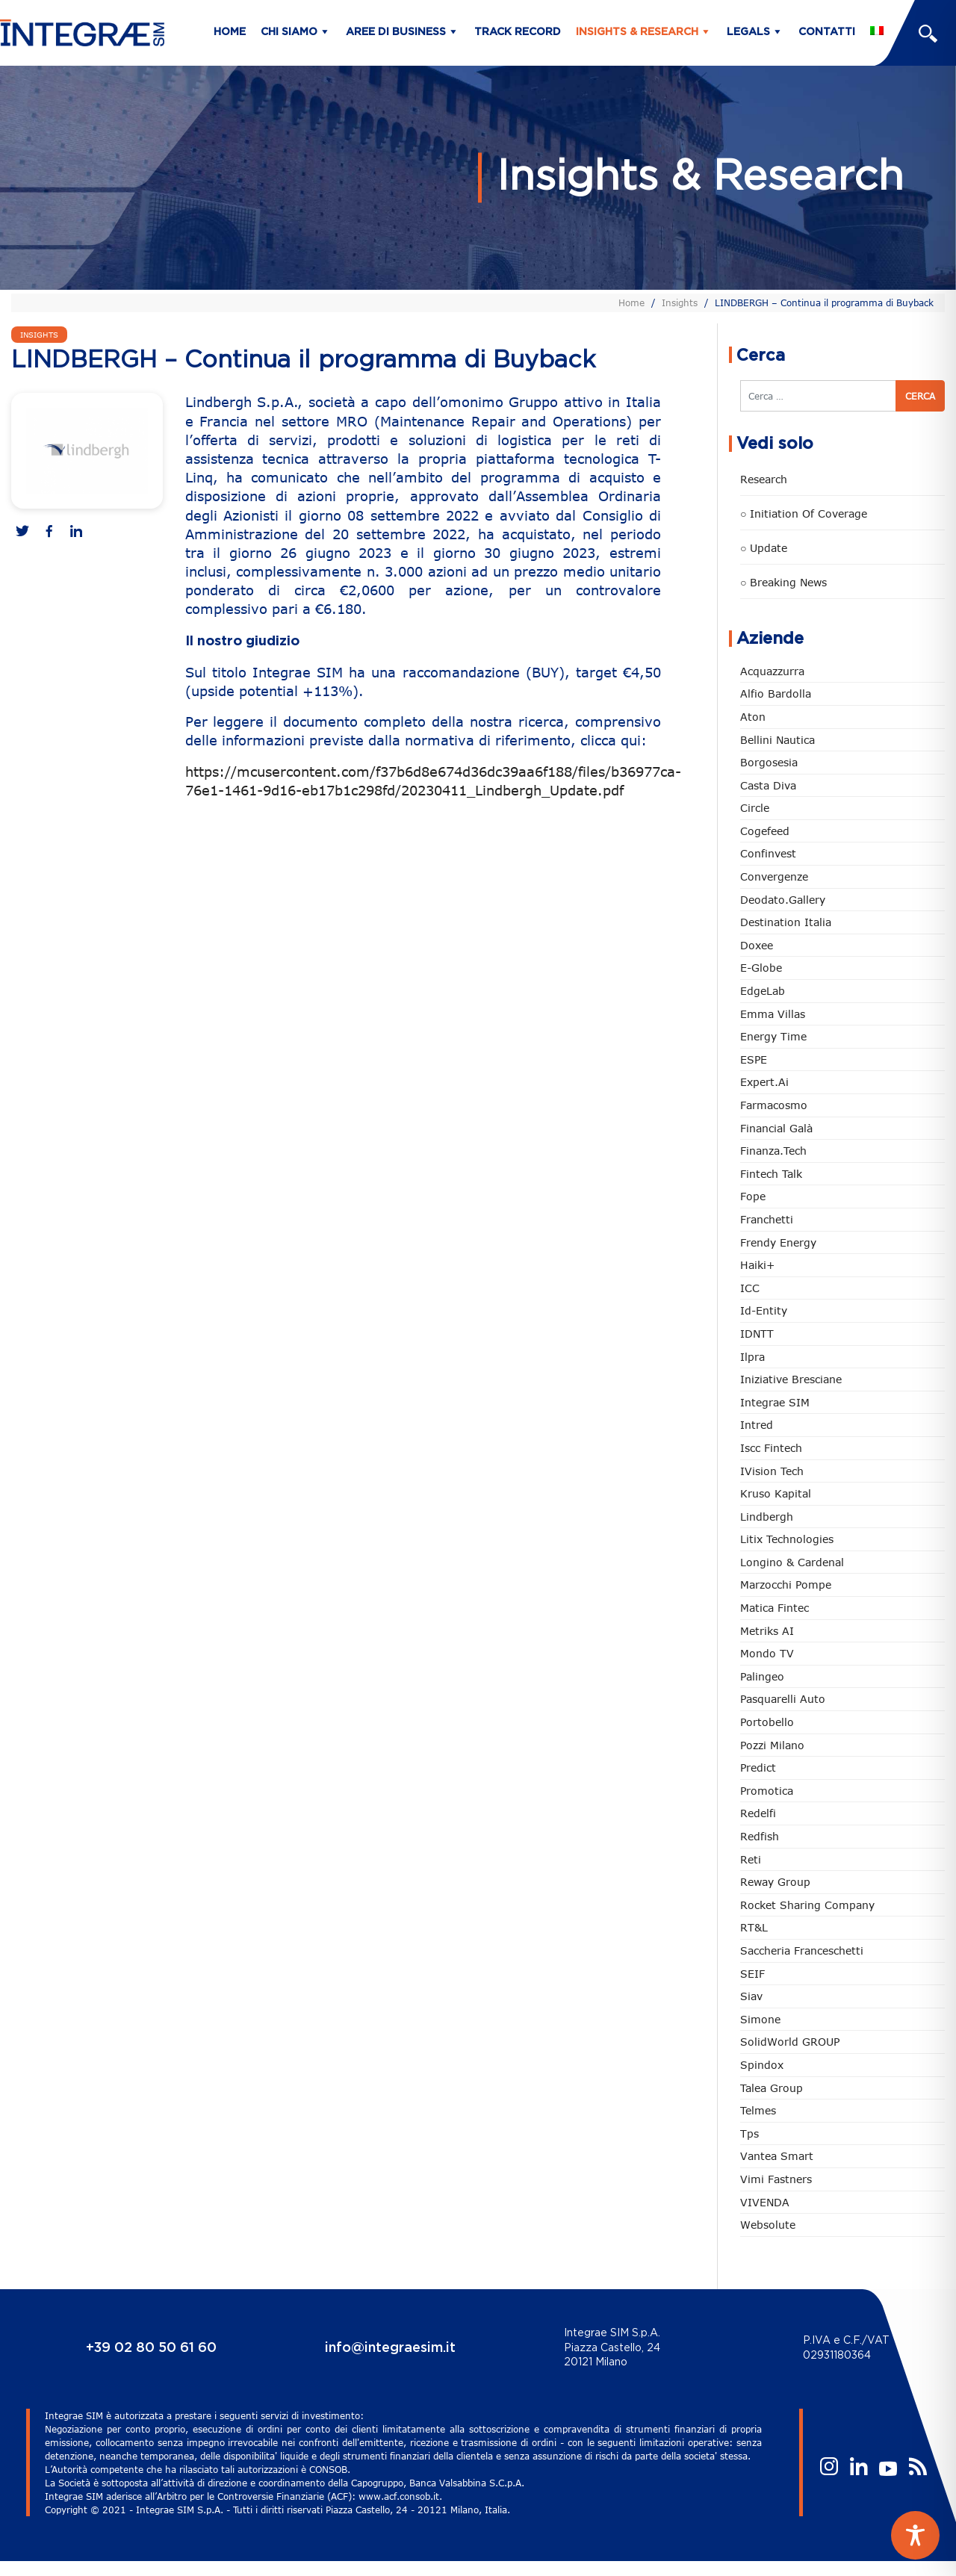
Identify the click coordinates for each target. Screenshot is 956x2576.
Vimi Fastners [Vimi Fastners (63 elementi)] (776, 2179)
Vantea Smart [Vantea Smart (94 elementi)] (776, 2156)
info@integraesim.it (390, 2348)
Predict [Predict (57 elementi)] (758, 1767)
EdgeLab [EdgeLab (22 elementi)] (762, 990)
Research (763, 479)
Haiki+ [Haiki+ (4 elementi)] (757, 1264)
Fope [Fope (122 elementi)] (753, 1196)
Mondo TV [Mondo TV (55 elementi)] (767, 1653)
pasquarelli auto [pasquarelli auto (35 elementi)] (782, 1698)
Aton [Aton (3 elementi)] (753, 716)
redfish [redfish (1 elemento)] (759, 1836)
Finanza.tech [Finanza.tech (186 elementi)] (773, 1150)
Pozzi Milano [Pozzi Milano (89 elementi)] (772, 1745)
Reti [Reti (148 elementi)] (750, 1859)
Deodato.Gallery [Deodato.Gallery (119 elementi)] (782, 899)
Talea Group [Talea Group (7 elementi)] (771, 2088)
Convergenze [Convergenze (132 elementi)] (774, 876)
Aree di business (396, 32)
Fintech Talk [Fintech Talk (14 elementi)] (771, 1173)
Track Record (517, 32)
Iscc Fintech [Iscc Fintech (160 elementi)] (771, 1447)
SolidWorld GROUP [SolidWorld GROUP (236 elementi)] (789, 2041)
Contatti (826, 32)
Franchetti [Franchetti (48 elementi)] (766, 1219)
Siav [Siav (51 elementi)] (751, 1996)
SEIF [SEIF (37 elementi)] (752, 1973)
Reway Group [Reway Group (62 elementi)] (775, 1881)
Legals (748, 32)
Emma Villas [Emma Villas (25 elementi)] (772, 1014)
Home (230, 32)
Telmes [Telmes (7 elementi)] (758, 2110)
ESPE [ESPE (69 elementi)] (753, 1059)
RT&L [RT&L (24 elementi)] (754, 1927)
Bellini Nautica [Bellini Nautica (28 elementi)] (777, 739)
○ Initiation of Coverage (803, 513)
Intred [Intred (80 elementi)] (756, 1424)
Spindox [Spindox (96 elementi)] (761, 2064)
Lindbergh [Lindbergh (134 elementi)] (766, 1516)
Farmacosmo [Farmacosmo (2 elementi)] (773, 1105)
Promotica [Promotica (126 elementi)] (766, 1790)
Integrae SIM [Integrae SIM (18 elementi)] (775, 1402)
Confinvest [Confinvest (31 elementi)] (768, 853)
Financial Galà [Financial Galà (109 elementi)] (776, 1128)
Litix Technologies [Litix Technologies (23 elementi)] (787, 1539)
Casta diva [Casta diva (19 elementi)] (768, 785)
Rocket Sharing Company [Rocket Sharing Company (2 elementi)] (807, 1905)
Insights (680, 302)
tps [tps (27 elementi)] (749, 2133)
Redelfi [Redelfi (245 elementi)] (758, 1813)
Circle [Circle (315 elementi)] (754, 807)
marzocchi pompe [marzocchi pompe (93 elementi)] (785, 1584)
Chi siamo (289, 32)
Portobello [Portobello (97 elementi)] (767, 1722)
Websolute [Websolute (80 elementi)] (767, 2224)
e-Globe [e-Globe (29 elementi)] (761, 967)
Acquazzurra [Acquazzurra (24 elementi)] (772, 671)
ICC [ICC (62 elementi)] (750, 1288)
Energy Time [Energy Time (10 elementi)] (773, 1036)
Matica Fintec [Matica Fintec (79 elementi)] (774, 1607)
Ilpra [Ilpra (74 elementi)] (752, 1356)
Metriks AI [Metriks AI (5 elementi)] (767, 1630)
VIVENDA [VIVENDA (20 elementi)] (764, 2202)
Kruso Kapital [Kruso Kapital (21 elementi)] (775, 1493)
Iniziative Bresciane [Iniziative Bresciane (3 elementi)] (791, 1379)
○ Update (763, 547)
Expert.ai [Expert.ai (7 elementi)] (764, 1082)
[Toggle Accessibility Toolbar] (915, 2535)
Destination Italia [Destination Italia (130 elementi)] (785, 922)
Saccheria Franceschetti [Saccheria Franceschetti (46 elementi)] (801, 1950)
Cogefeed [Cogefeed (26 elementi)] (764, 831)
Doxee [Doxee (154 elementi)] (756, 945)
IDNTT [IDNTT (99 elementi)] (757, 1333)
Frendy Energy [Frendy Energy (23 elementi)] (778, 1242)
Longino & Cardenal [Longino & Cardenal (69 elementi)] (792, 1562)
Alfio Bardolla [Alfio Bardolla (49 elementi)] (775, 693)
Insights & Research (637, 32)
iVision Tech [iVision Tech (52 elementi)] (772, 1471)
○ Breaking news (783, 582)
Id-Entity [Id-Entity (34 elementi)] (763, 1310)
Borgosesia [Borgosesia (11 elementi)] (769, 762)
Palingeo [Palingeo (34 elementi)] (762, 1676)
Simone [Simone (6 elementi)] (760, 2019)
